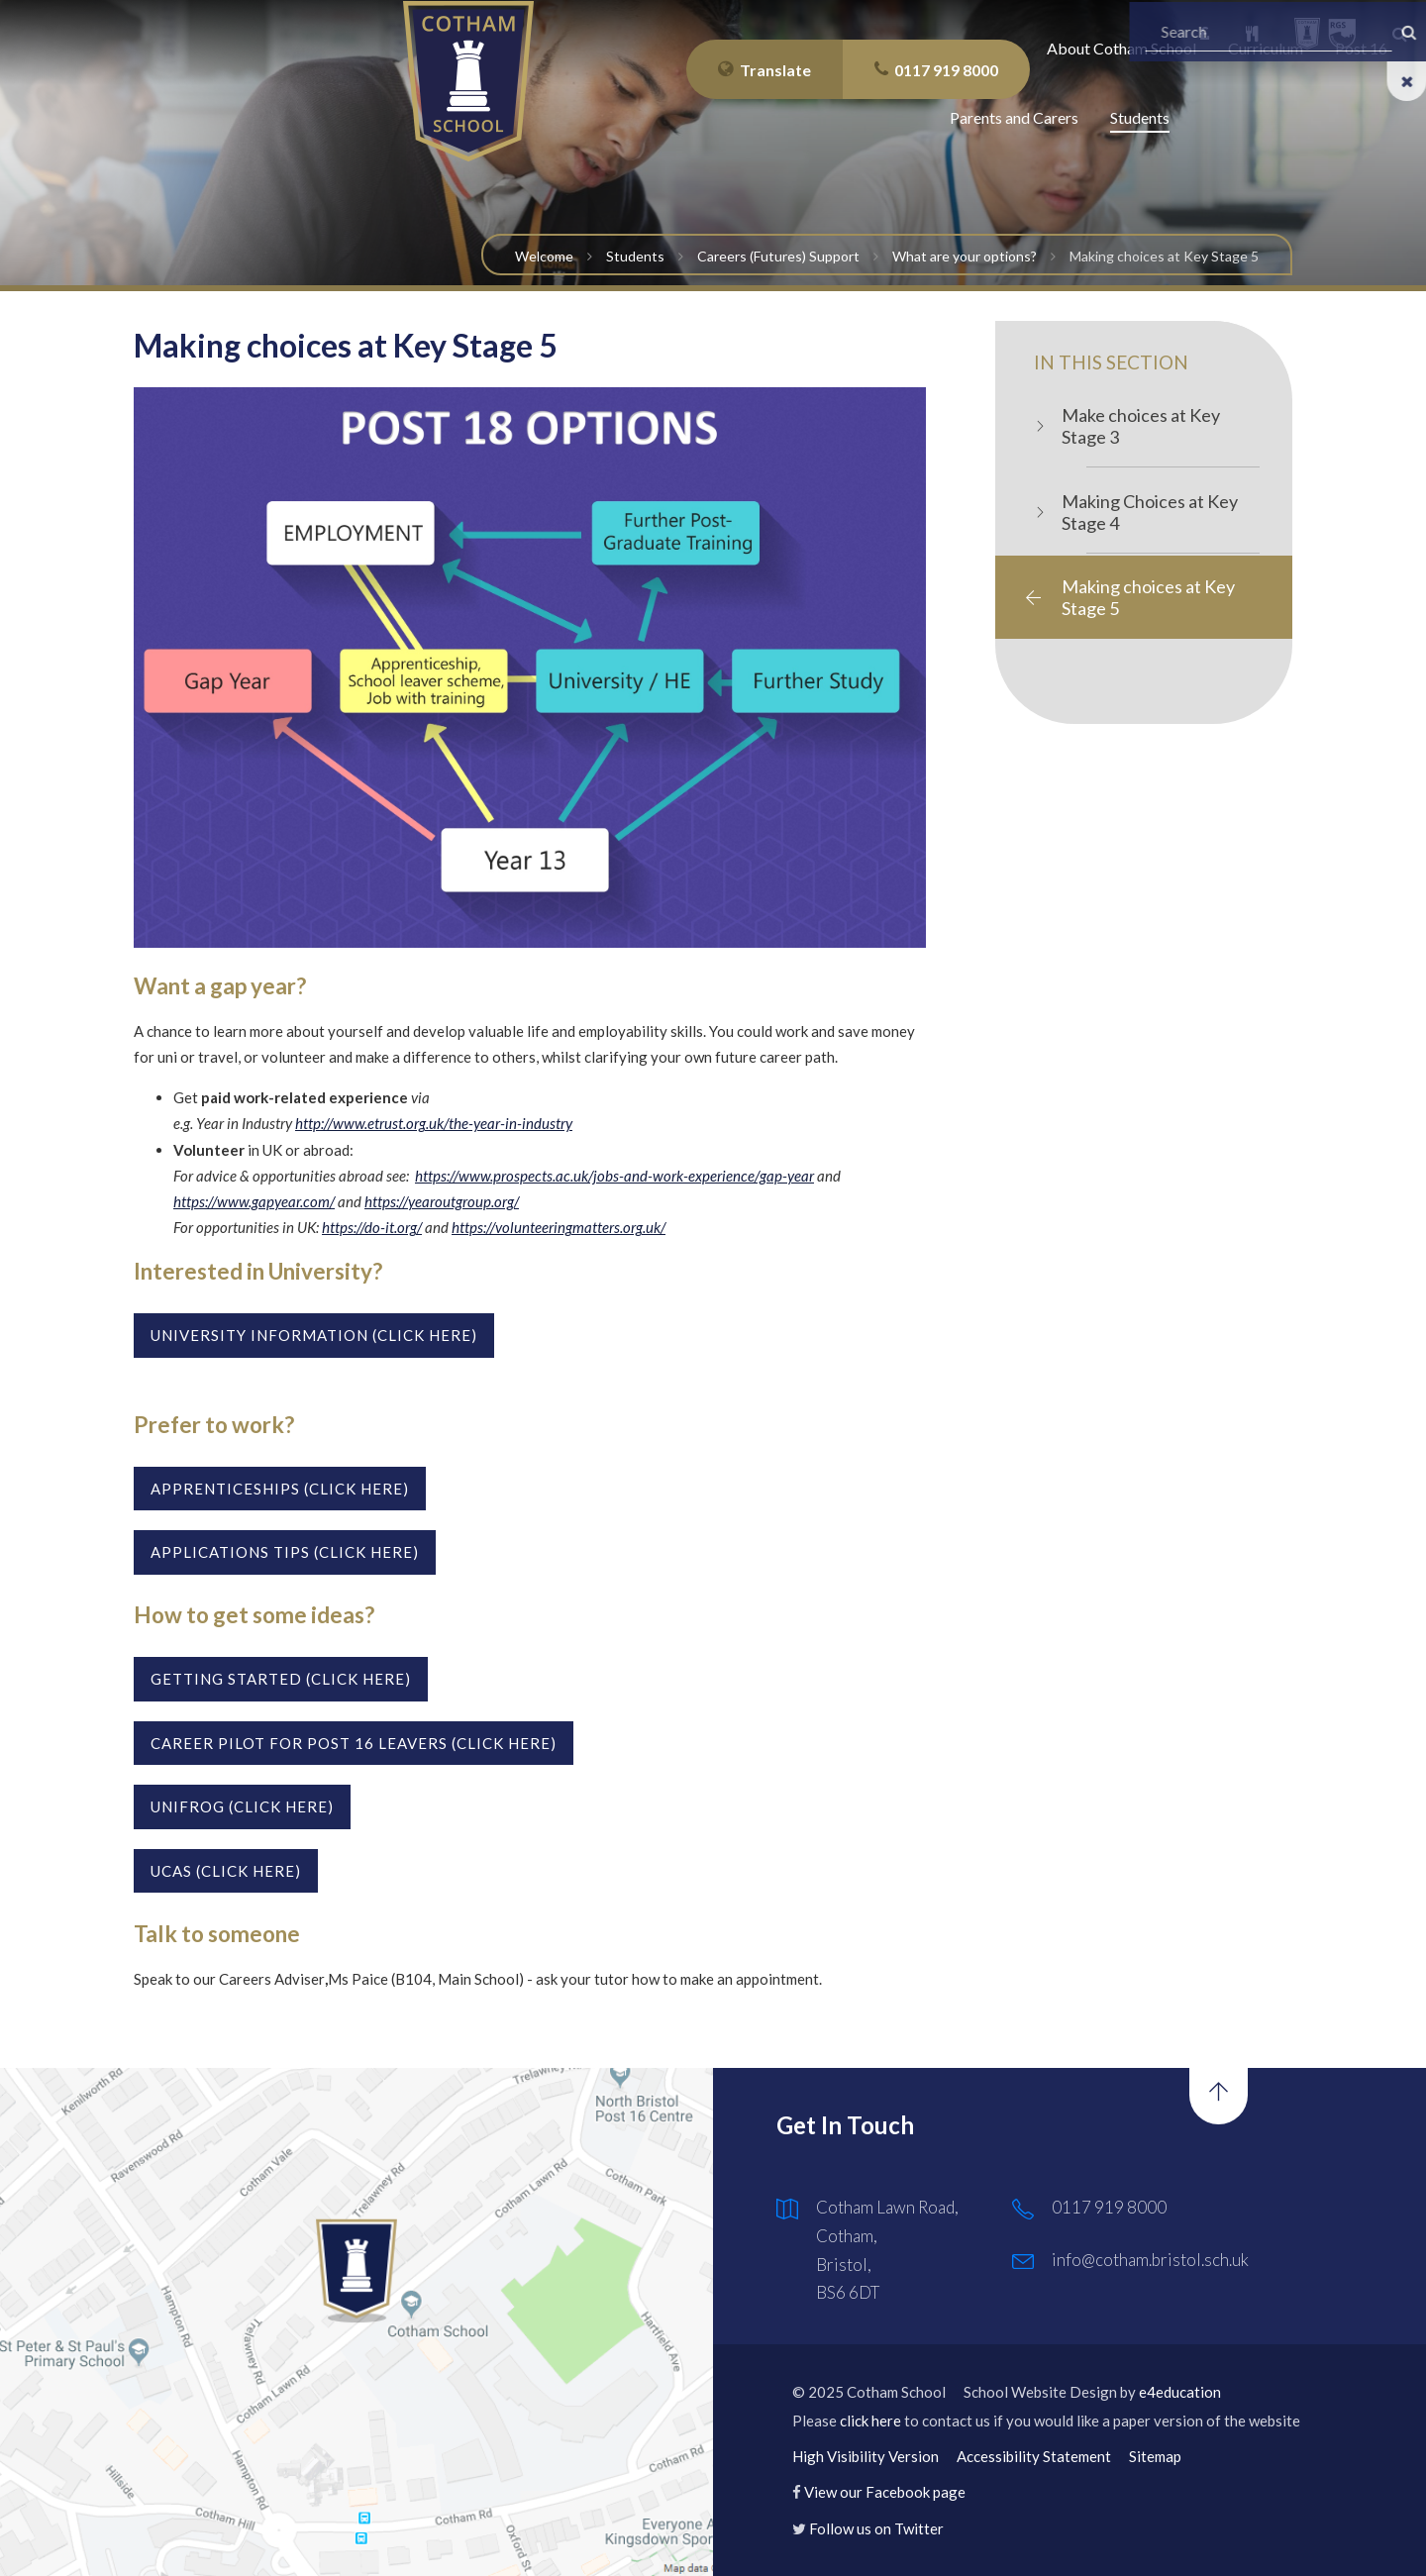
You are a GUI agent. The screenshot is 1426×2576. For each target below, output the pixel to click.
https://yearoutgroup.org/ (441, 1201)
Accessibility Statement (1034, 2456)
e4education (1180, 2392)
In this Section (1111, 362)
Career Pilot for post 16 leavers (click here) (354, 1743)
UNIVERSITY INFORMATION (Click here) (314, 1335)
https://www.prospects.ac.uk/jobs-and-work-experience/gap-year (614, 1176)
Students (635, 256)
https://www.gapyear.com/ (254, 1201)
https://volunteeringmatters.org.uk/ (558, 1227)
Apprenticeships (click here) (280, 1488)
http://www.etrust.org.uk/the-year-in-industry (433, 1123)
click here (870, 2420)
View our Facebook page (885, 2492)
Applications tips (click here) (285, 1552)
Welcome (544, 256)
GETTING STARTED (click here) (281, 1679)
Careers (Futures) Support (778, 256)
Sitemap (1155, 2456)
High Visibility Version (865, 2456)
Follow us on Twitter (876, 2528)
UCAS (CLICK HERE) (226, 1871)
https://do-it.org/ (372, 1227)
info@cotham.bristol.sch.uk (1150, 2259)
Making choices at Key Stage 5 (1164, 256)
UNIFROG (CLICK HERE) (242, 1806)
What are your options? (964, 256)
